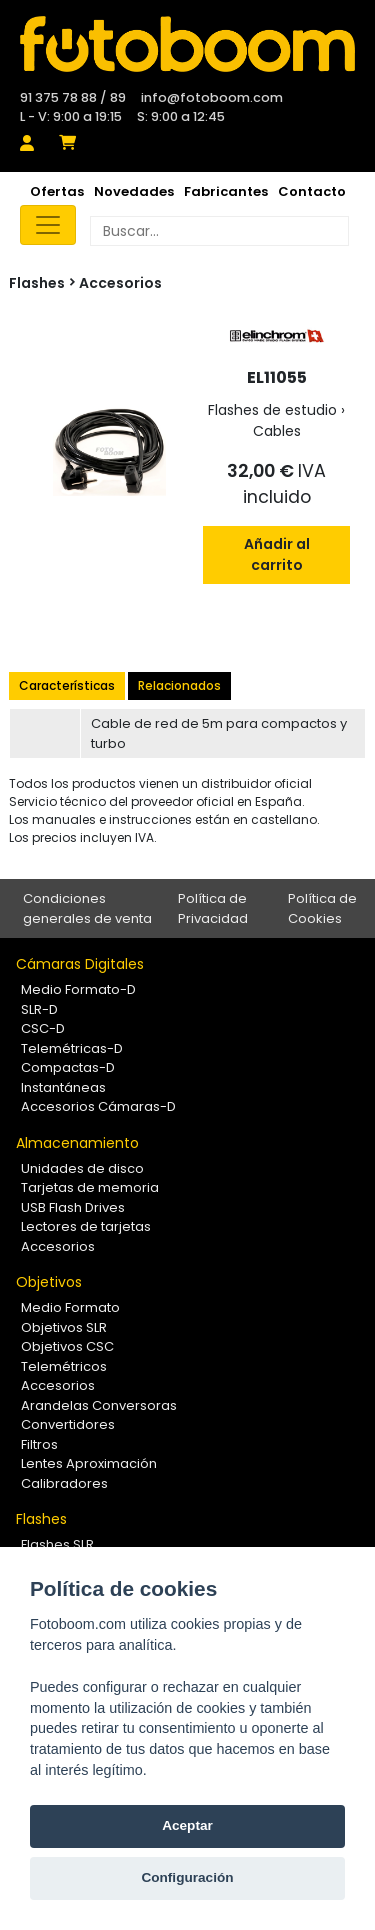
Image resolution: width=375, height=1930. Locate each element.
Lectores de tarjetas (86, 1226)
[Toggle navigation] (48, 225)
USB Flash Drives (73, 1207)
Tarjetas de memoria (90, 1187)
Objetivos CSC (67, 1346)
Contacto (312, 191)
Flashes (41, 1519)
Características (67, 685)
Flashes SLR (57, 1544)
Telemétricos (64, 1366)
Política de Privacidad (213, 908)
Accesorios (120, 283)
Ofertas (57, 191)
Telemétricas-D (72, 1048)
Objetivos (49, 1282)
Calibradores (64, 1483)
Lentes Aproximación (89, 1463)
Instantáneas (63, 1087)
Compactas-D (68, 1067)
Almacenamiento (77, 1143)
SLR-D (39, 1009)
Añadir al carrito (277, 554)
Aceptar (187, 1825)
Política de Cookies (322, 908)
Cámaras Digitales (80, 964)
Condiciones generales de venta (87, 908)
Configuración (187, 1877)
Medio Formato (70, 1307)
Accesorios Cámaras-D (98, 1106)
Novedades (134, 191)
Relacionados (179, 685)
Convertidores (68, 1424)
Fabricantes (226, 191)
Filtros (39, 1444)
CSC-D (43, 1028)
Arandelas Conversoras (99, 1405)
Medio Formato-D (78, 989)
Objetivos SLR (64, 1327)
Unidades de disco (82, 1168)
